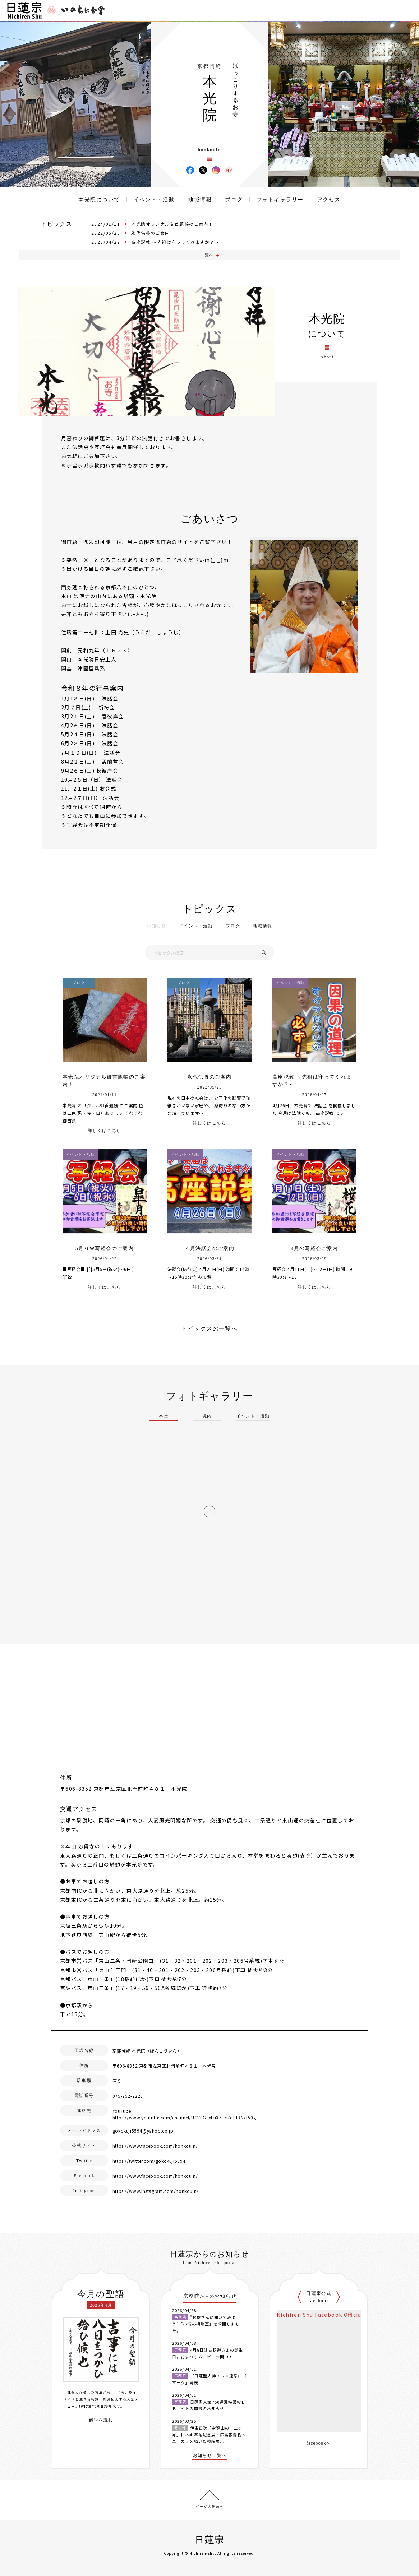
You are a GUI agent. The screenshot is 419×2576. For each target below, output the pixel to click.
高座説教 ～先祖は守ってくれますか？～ (175, 242)
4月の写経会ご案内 (314, 1248)
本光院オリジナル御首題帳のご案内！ (172, 224)
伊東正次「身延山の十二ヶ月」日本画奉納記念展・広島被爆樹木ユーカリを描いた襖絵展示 (209, 2434)
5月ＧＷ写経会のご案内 (104, 1248)
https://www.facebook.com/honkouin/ (155, 2146)
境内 (207, 1416)
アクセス (329, 199)
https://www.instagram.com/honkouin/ (155, 2191)
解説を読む (101, 2420)
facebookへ (319, 2443)
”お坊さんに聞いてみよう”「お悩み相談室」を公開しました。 (206, 2323)
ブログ (234, 199)
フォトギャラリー (280, 199)
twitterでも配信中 (96, 2406)
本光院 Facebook (190, 170)
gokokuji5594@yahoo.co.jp (142, 2131)
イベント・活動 (154, 199)
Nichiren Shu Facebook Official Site (326, 2314)
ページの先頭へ (210, 2507)
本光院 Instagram (216, 170)
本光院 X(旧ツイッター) (203, 170)
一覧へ (206, 255)
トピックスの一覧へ (209, 1329)
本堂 (164, 1416)
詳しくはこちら (104, 1130)
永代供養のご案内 (150, 233)
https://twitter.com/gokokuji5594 (148, 2161)
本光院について (99, 199)
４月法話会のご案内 (210, 1248)
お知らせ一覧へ (210, 2455)
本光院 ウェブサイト (229, 170)
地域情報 (200, 199)
